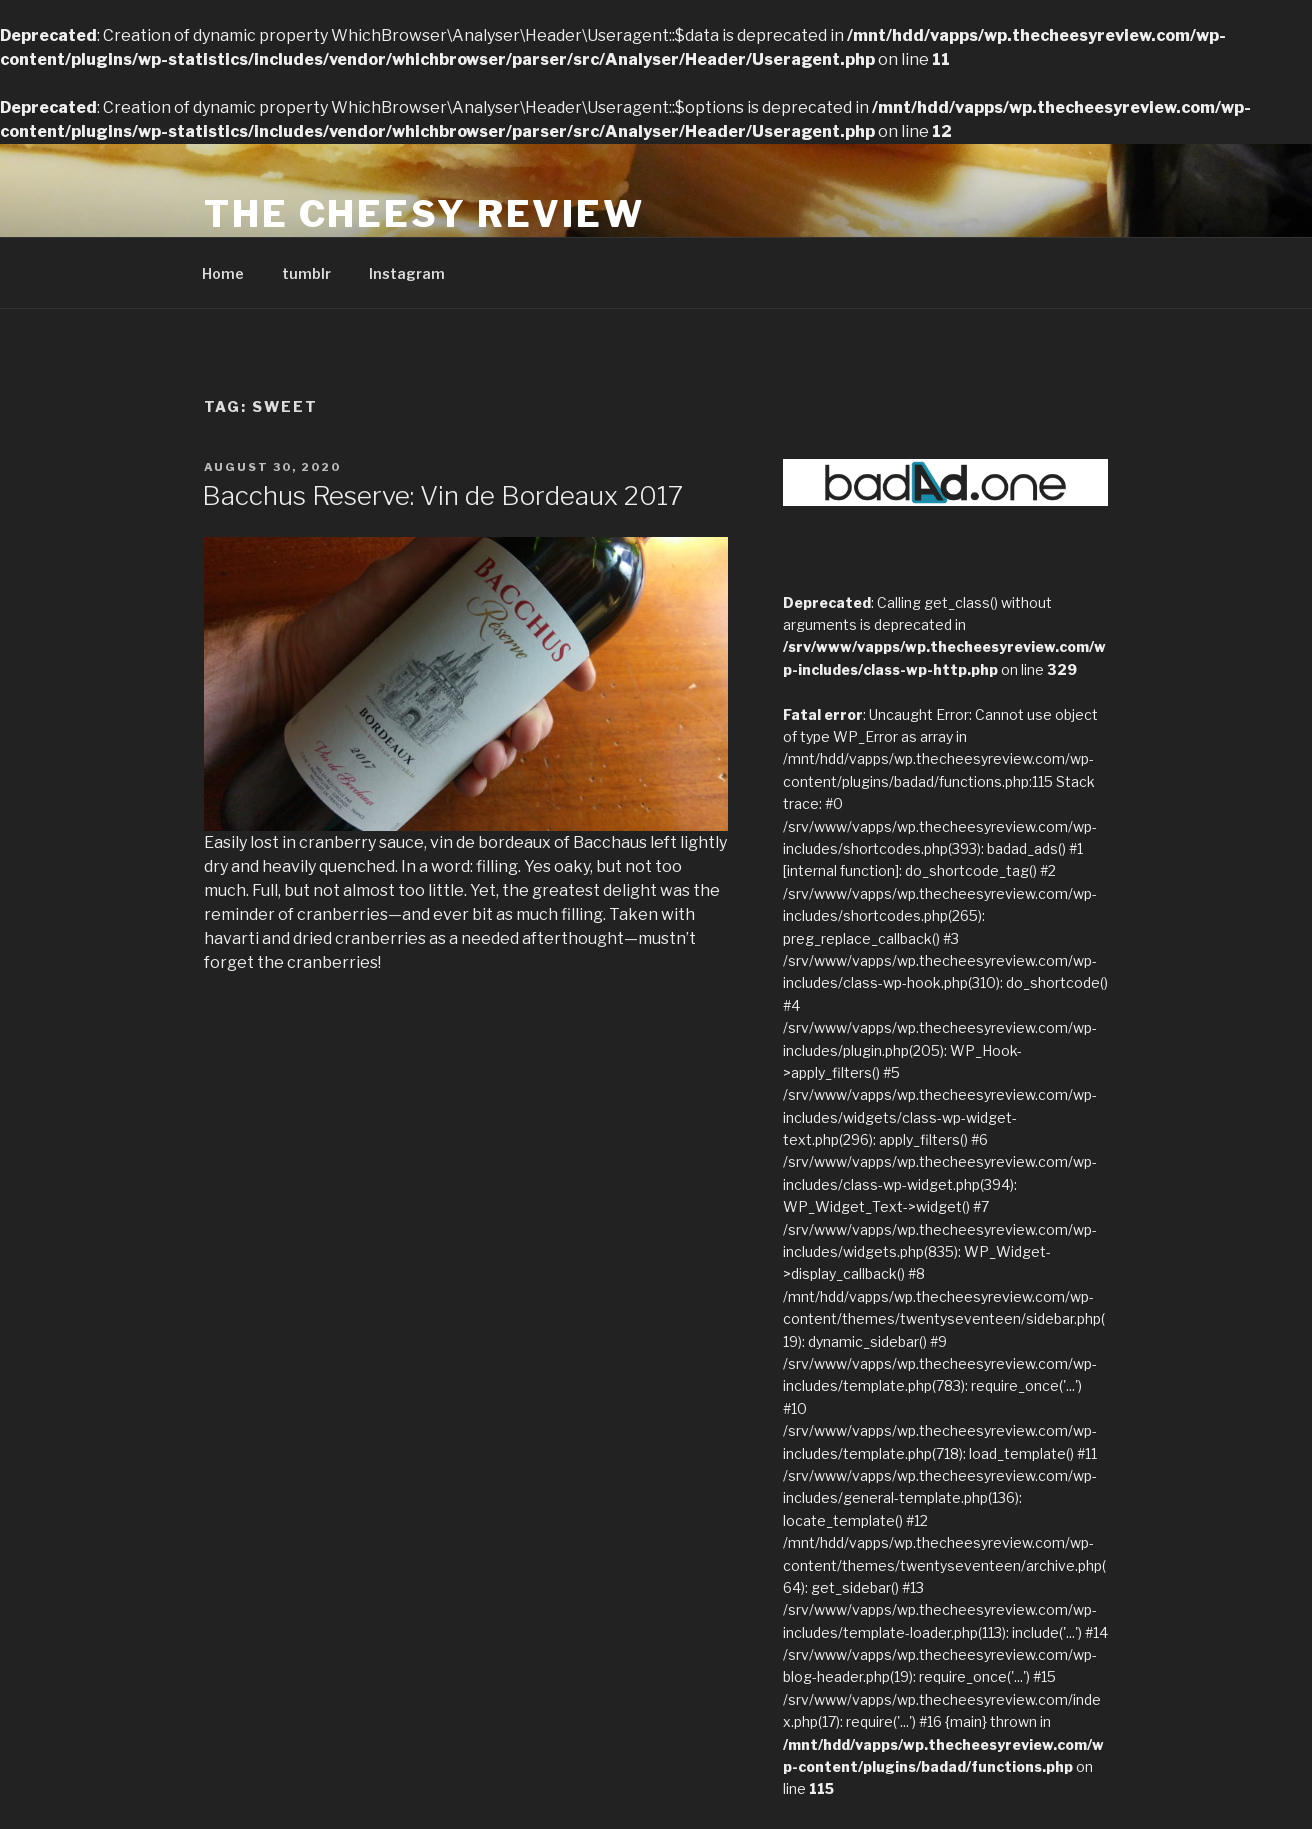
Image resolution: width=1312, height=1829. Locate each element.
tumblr (306, 273)
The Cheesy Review (424, 214)
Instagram (407, 273)
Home (223, 273)
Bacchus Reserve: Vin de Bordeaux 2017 (442, 495)
